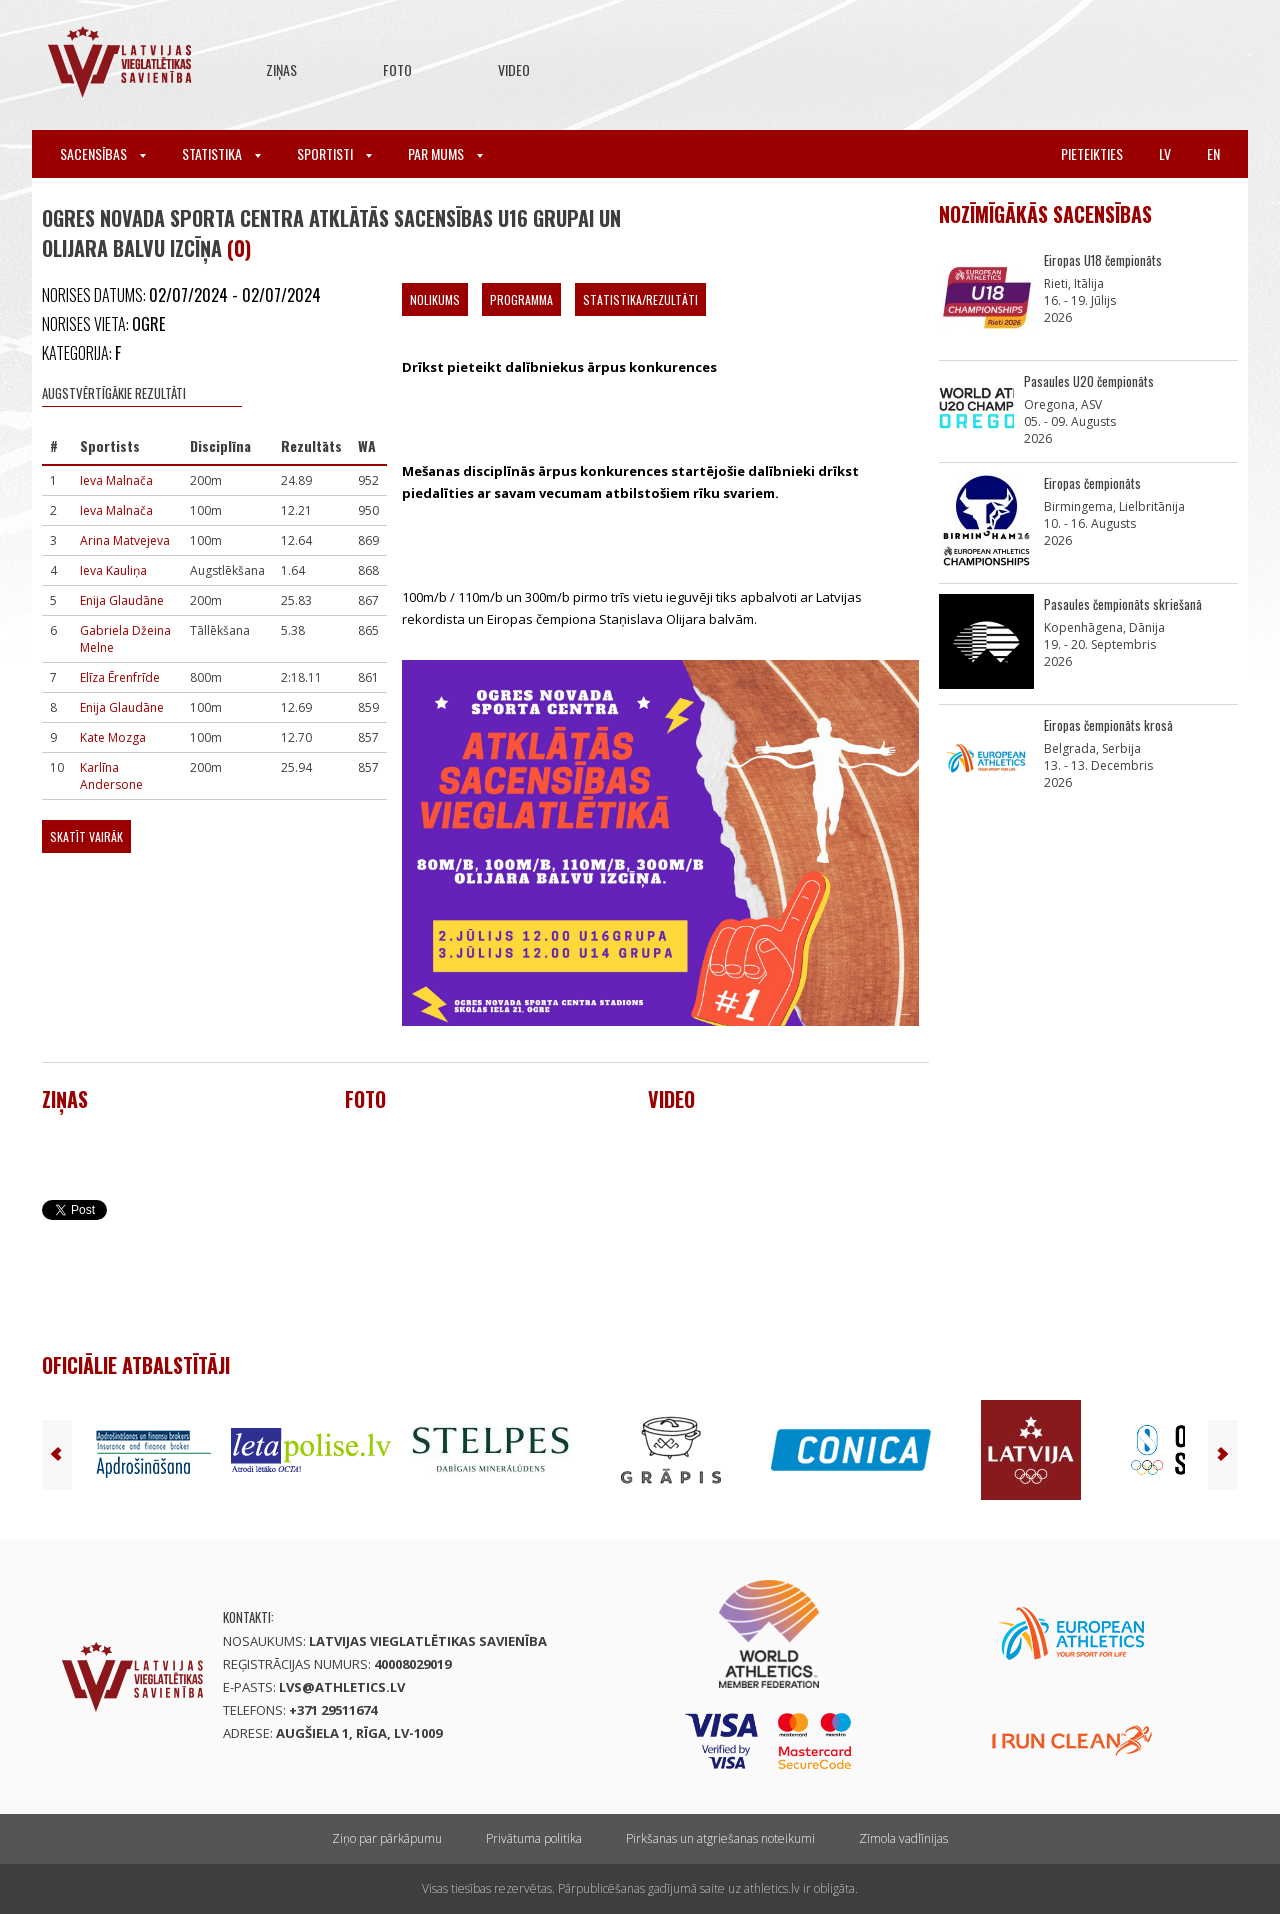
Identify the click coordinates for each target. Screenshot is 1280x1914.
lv (1165, 153)
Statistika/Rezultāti (640, 299)
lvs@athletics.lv (342, 1687)
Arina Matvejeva (125, 540)
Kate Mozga (113, 737)
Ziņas (281, 69)
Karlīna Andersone (111, 776)
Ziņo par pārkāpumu (387, 1838)
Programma (521, 299)
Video (514, 69)
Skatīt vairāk (86, 836)
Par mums (445, 153)
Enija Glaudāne (122, 600)
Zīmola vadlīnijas (903, 1838)
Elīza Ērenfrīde (120, 677)
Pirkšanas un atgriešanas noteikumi (720, 1838)
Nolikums (435, 299)
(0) (239, 248)
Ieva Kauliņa (113, 570)
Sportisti (334, 153)
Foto (397, 69)
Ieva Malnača (116, 480)
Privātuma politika (534, 1838)
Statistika (221, 153)
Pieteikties (1092, 153)
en (1213, 153)
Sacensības (103, 153)
